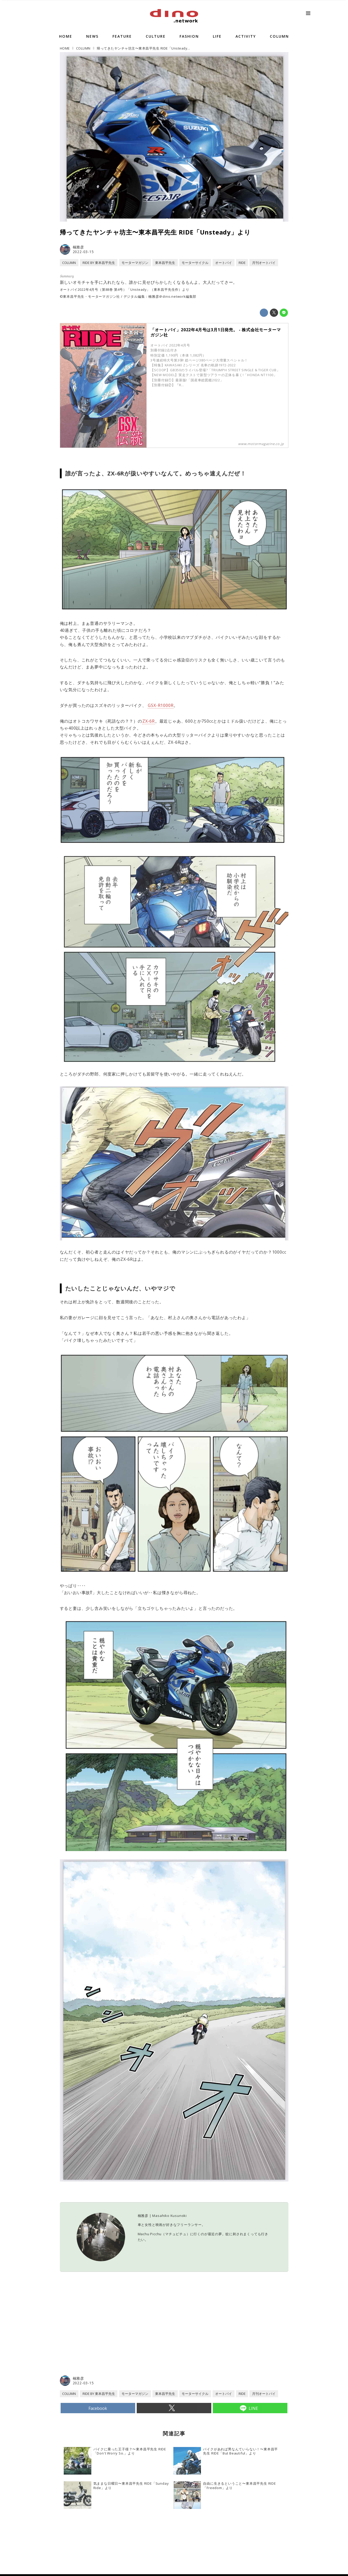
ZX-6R (148, 721)
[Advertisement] (117, 2333)
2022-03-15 (83, 251)
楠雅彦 (78, 247)
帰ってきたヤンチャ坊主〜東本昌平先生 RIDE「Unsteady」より (155, 232)
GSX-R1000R (160, 705)
